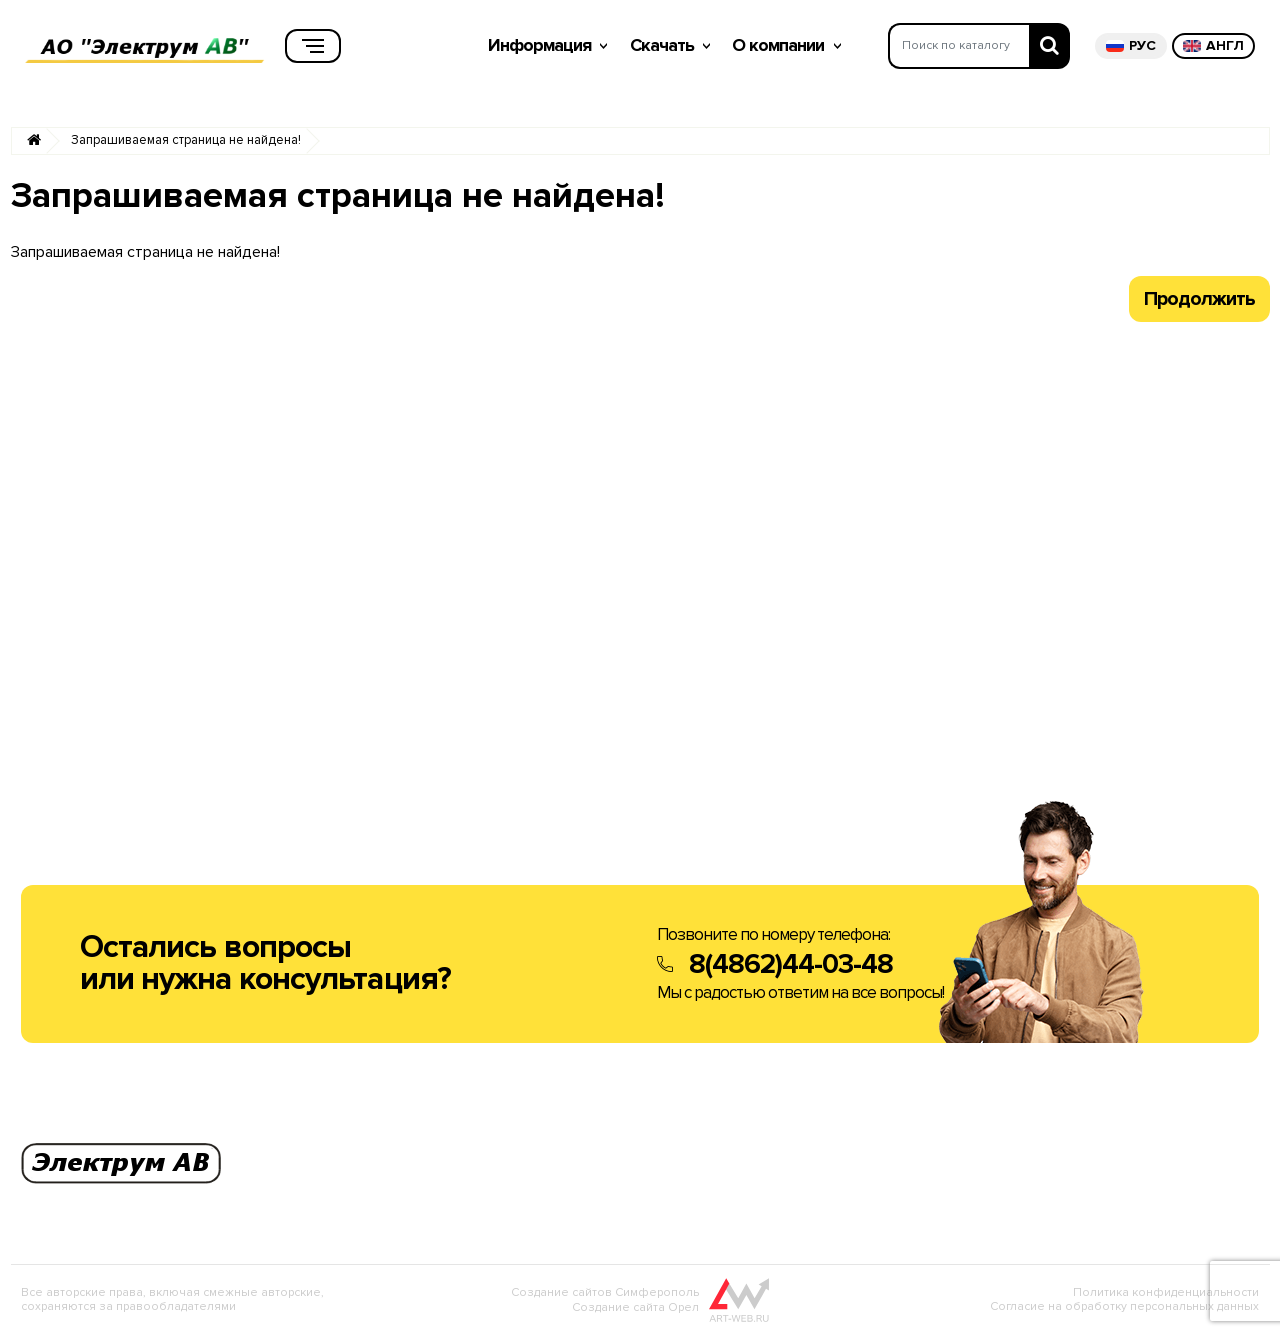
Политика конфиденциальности (1166, 1292)
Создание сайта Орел (635, 1307)
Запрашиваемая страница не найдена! (186, 140)
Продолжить (1199, 299)
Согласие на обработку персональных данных (1124, 1306)
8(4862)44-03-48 (791, 964)
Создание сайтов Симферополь (605, 1292)
